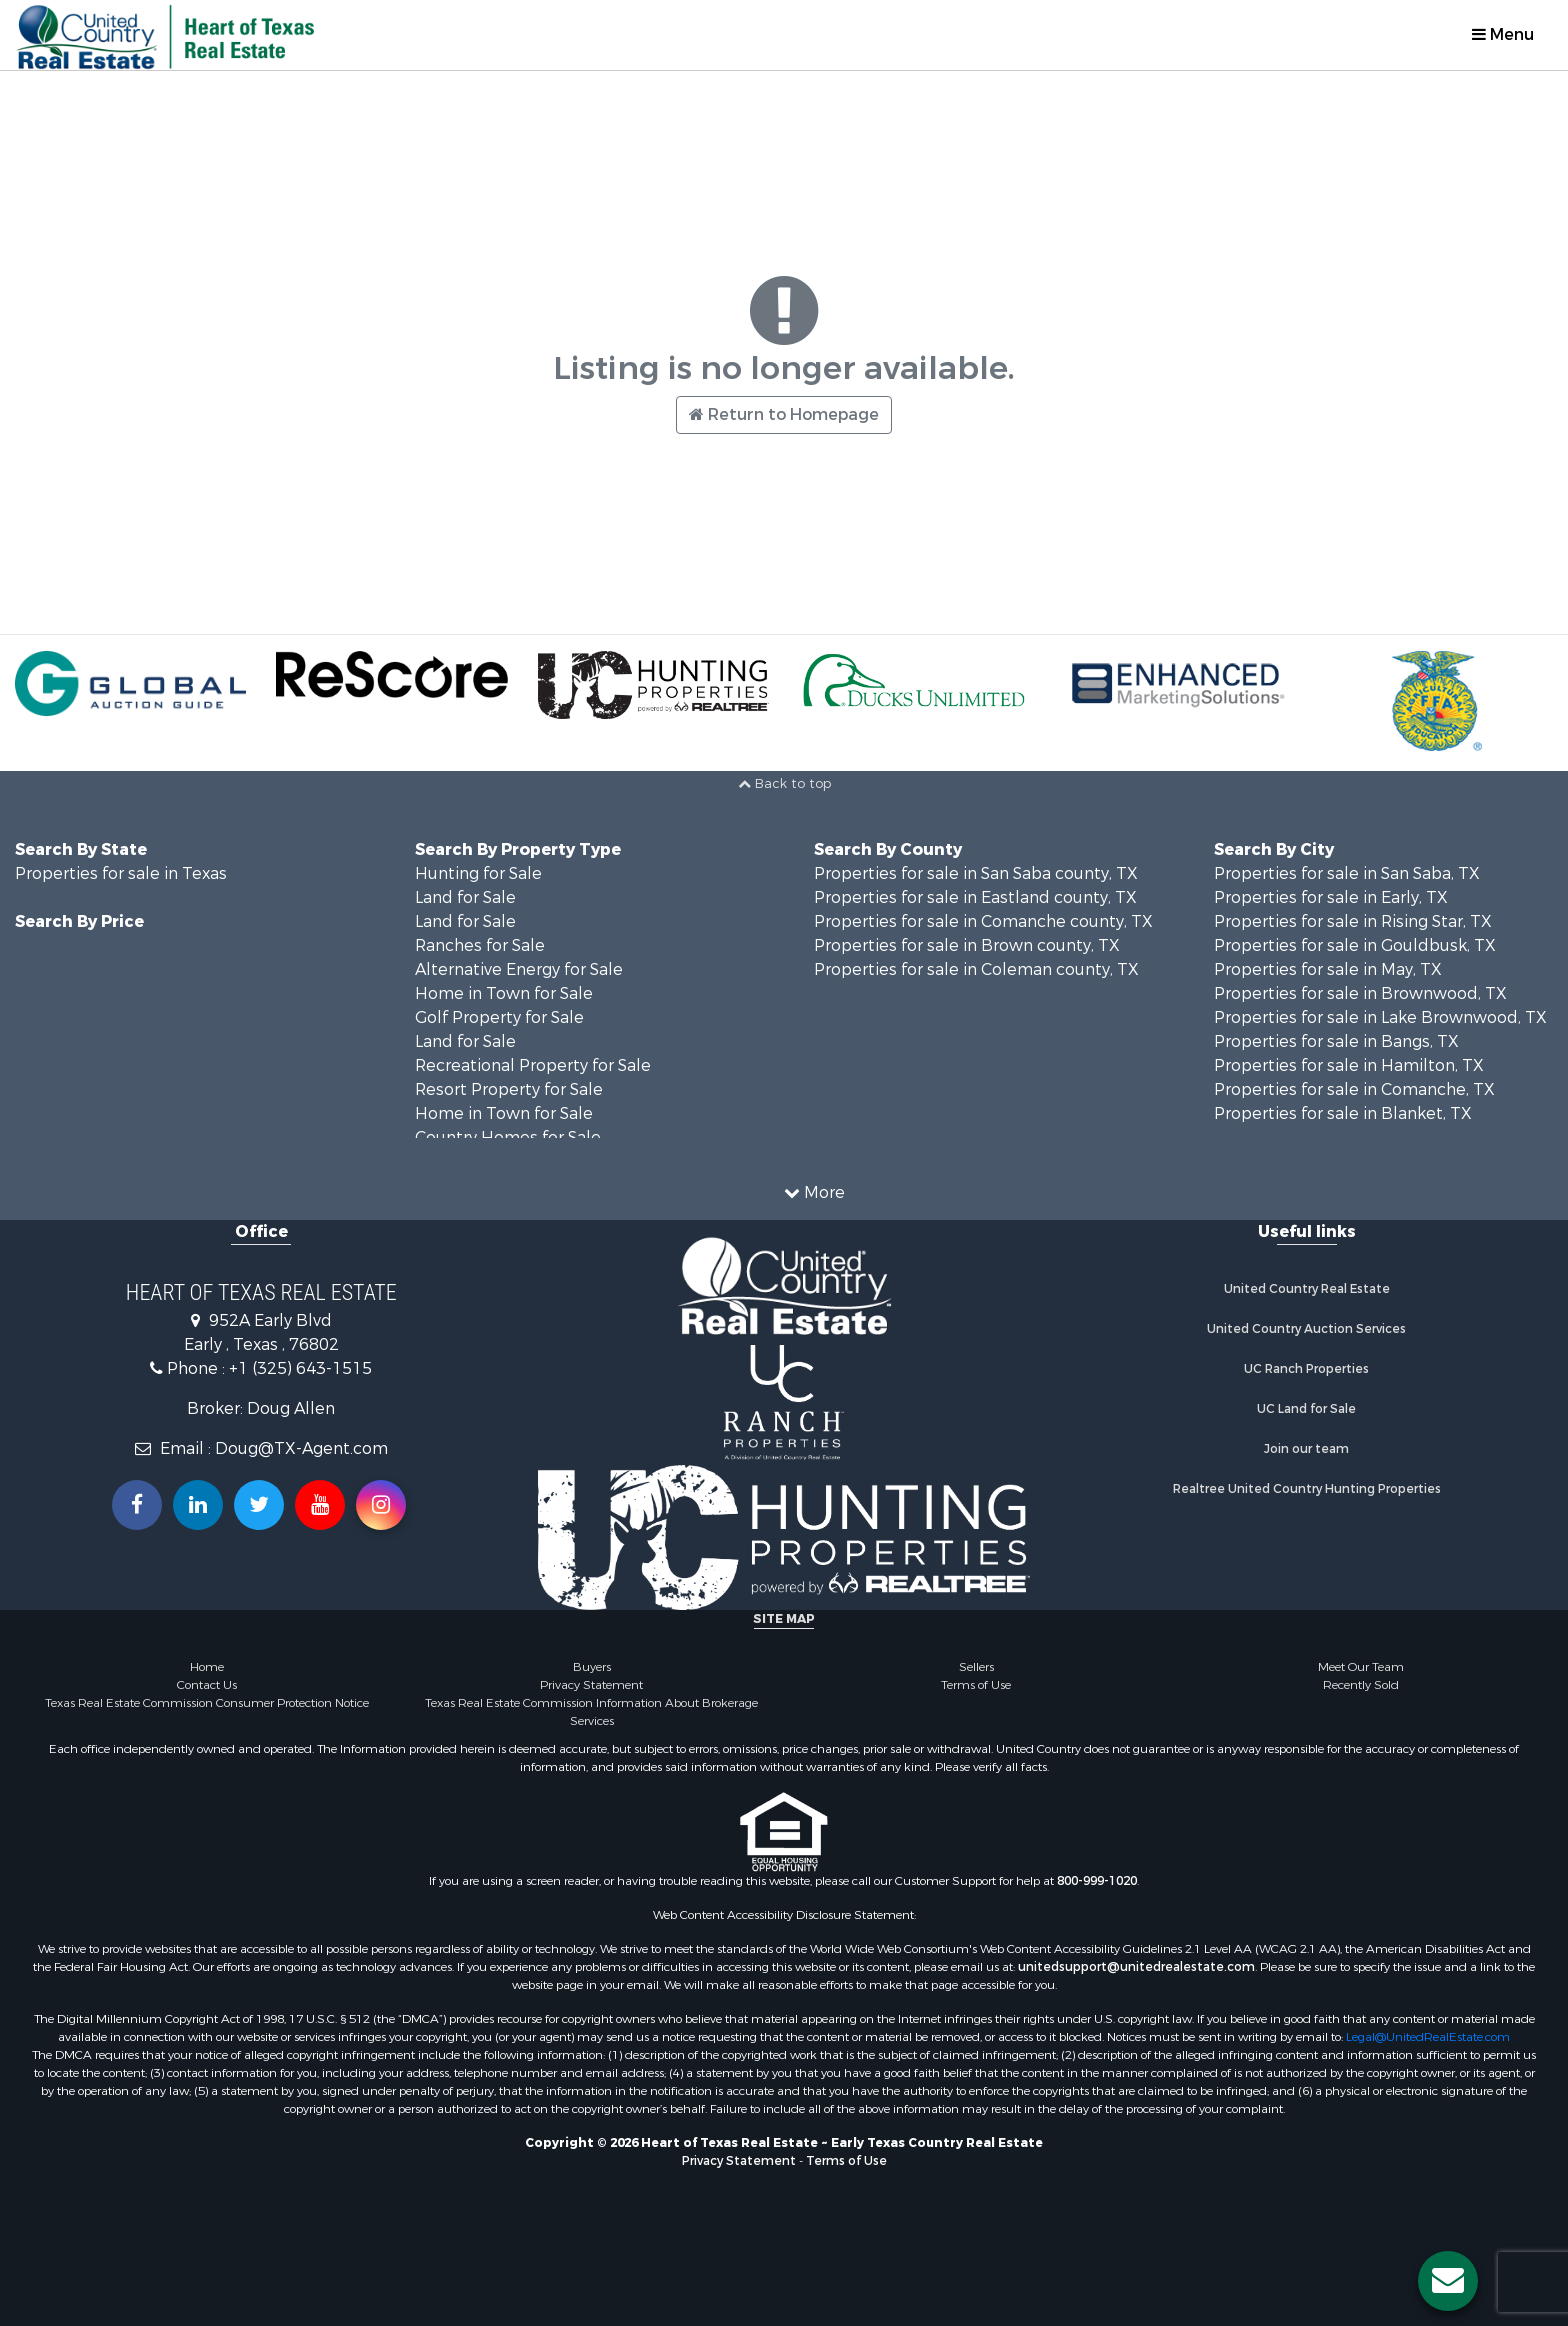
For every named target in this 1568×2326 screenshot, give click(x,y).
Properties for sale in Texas (121, 873)
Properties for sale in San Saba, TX (1347, 873)
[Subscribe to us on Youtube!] (320, 1505)
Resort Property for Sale (509, 1089)
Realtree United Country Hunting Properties (1307, 1489)
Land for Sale (465, 897)
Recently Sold (1361, 1685)
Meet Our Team (1361, 1667)
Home (207, 1667)
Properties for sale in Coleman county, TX (976, 969)
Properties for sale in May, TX (1328, 969)
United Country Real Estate (1307, 1289)
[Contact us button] (1448, 2281)
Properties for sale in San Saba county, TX (976, 873)
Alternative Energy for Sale (519, 969)
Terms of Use (976, 1685)
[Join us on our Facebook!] (137, 1505)
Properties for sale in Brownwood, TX (1360, 993)
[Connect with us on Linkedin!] (198, 1505)
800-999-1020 (1097, 1881)
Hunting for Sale (478, 873)
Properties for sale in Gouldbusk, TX (1355, 945)
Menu (1503, 34)
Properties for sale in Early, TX (1331, 897)
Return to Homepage (784, 414)
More (814, 1192)
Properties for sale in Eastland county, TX (975, 897)
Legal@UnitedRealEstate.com (1428, 2037)
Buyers (592, 1667)
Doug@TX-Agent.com (301, 1448)
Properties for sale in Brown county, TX (967, 945)
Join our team (1306, 1449)
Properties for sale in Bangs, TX (1336, 1041)
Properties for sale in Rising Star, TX (1353, 921)
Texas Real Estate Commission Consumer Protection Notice (207, 1703)
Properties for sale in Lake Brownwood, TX (1380, 1017)
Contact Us (207, 1685)
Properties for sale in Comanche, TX (1354, 1089)
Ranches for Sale (480, 945)
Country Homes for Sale (508, 1137)
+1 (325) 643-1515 (300, 1368)
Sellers (976, 1667)
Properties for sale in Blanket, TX (1343, 1113)
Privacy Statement (591, 1685)
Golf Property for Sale (499, 1017)
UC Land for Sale (1306, 1409)
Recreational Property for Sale (533, 1065)
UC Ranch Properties (1306, 1369)
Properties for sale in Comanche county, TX (983, 921)
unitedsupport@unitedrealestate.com (1136, 1967)
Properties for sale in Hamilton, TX (1349, 1065)
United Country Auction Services (1306, 1329)
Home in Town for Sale (504, 993)
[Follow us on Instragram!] (381, 1505)
